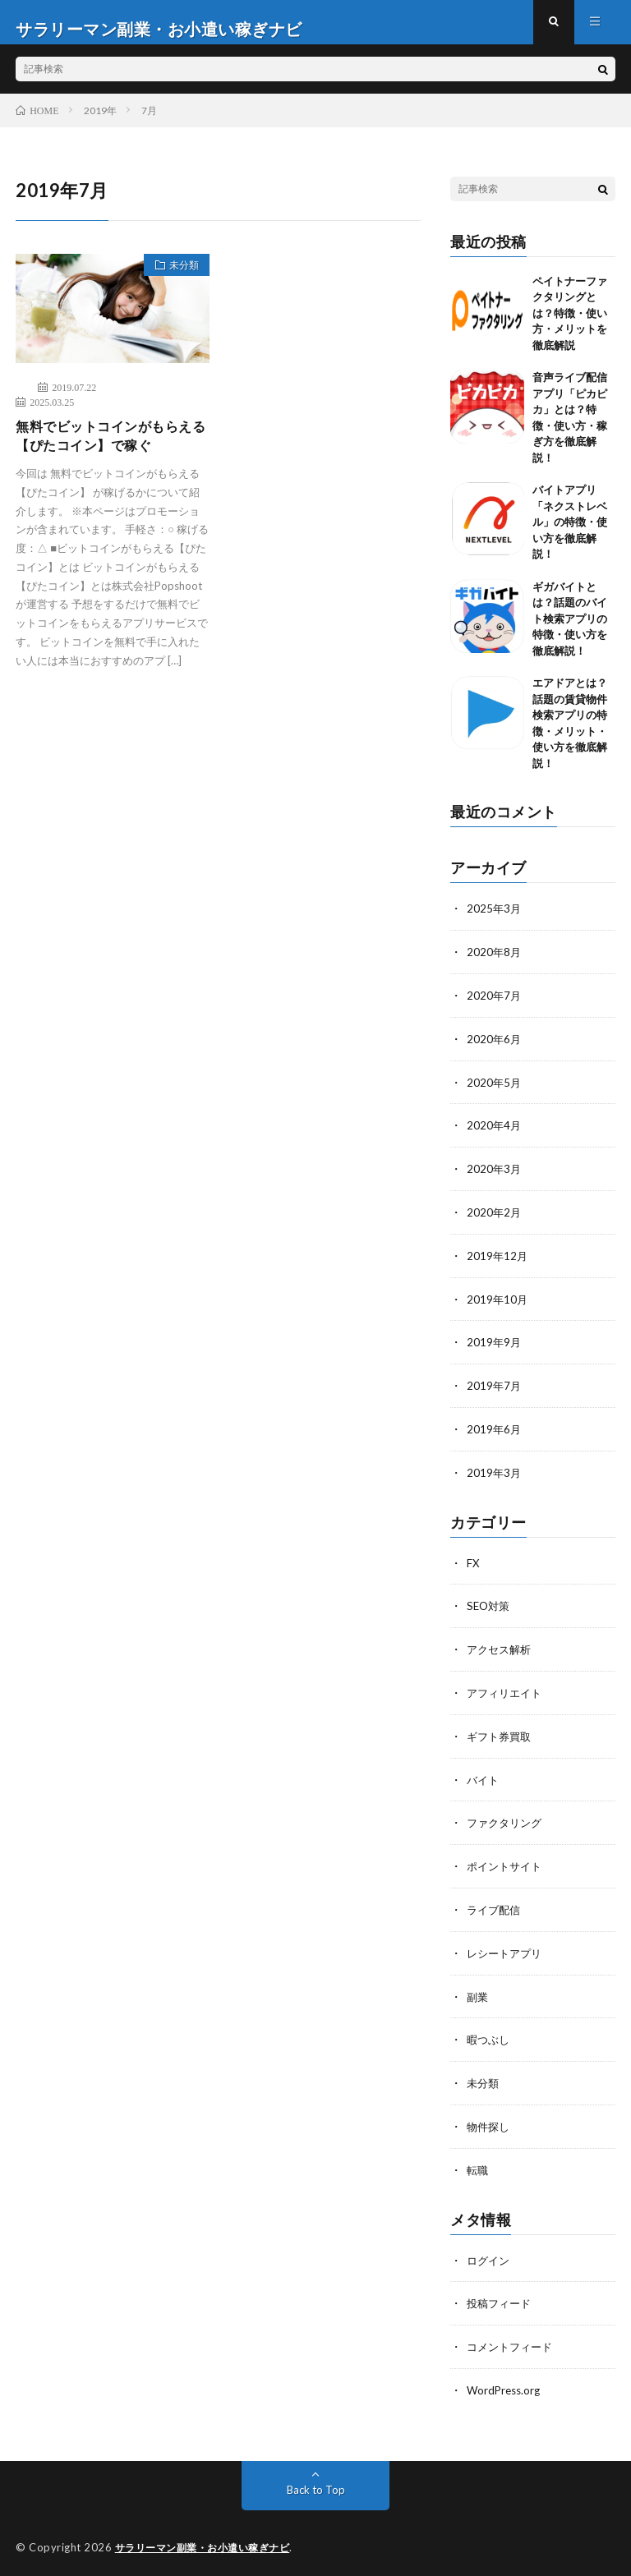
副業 (478, 1994)
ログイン (490, 2254)
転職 (478, 2165)
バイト (484, 1780)
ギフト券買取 (501, 1738)
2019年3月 (495, 1477)
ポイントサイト (507, 1866)
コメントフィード (513, 2340)
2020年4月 (495, 1136)
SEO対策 (490, 1610)
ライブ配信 (495, 1909)
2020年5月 (495, 1093)
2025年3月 (495, 922)
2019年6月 (495, 1435)
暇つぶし (490, 2037)
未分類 (177, 281)
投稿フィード (501, 2297)
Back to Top (316, 2481)
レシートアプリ (507, 1951)
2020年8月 (495, 965)
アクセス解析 (501, 1652)
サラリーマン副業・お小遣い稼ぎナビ (209, 2539)
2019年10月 (498, 1306)
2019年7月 (495, 1392)
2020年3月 (495, 1178)
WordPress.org (506, 2383)
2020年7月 (495, 1007)
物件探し (490, 2122)
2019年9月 (495, 1349)
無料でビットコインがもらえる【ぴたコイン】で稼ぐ (107, 452)
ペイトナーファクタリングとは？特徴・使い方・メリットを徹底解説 (569, 326)
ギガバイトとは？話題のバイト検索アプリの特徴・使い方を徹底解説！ (569, 631)
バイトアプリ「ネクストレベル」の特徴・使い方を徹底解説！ (569, 535)
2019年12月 (498, 1264)
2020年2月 (495, 1221)
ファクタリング (507, 1823)
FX (473, 1567)
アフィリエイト (507, 1695)
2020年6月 (495, 1050)
